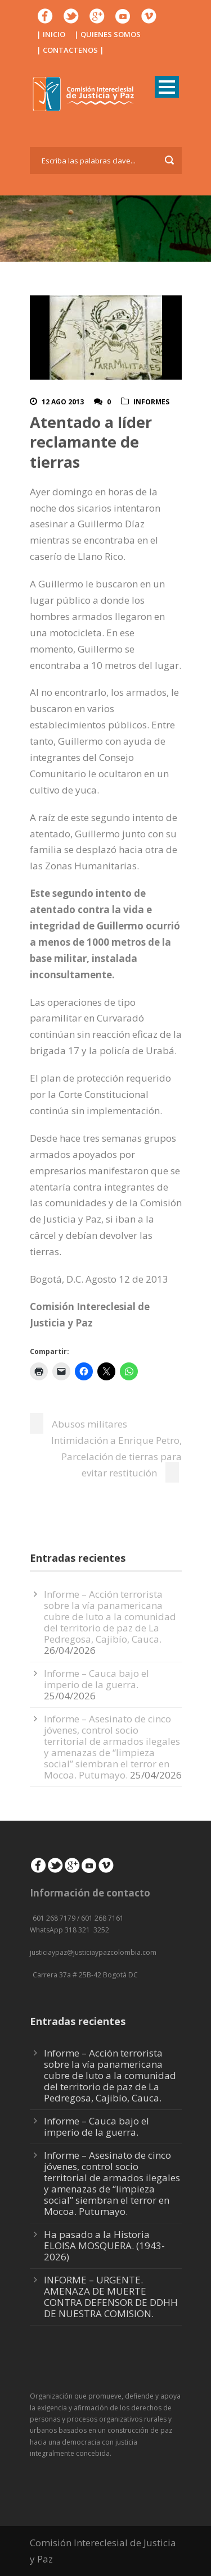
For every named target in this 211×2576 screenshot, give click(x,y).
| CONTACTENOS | (70, 50)
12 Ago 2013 (63, 402)
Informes (151, 402)
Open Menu (167, 87)
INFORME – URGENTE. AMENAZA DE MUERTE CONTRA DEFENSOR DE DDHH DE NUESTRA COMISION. (111, 2296)
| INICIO (51, 34)
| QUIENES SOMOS (107, 34)
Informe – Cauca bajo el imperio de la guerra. (96, 1679)
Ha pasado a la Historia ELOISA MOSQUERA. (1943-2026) (104, 2245)
